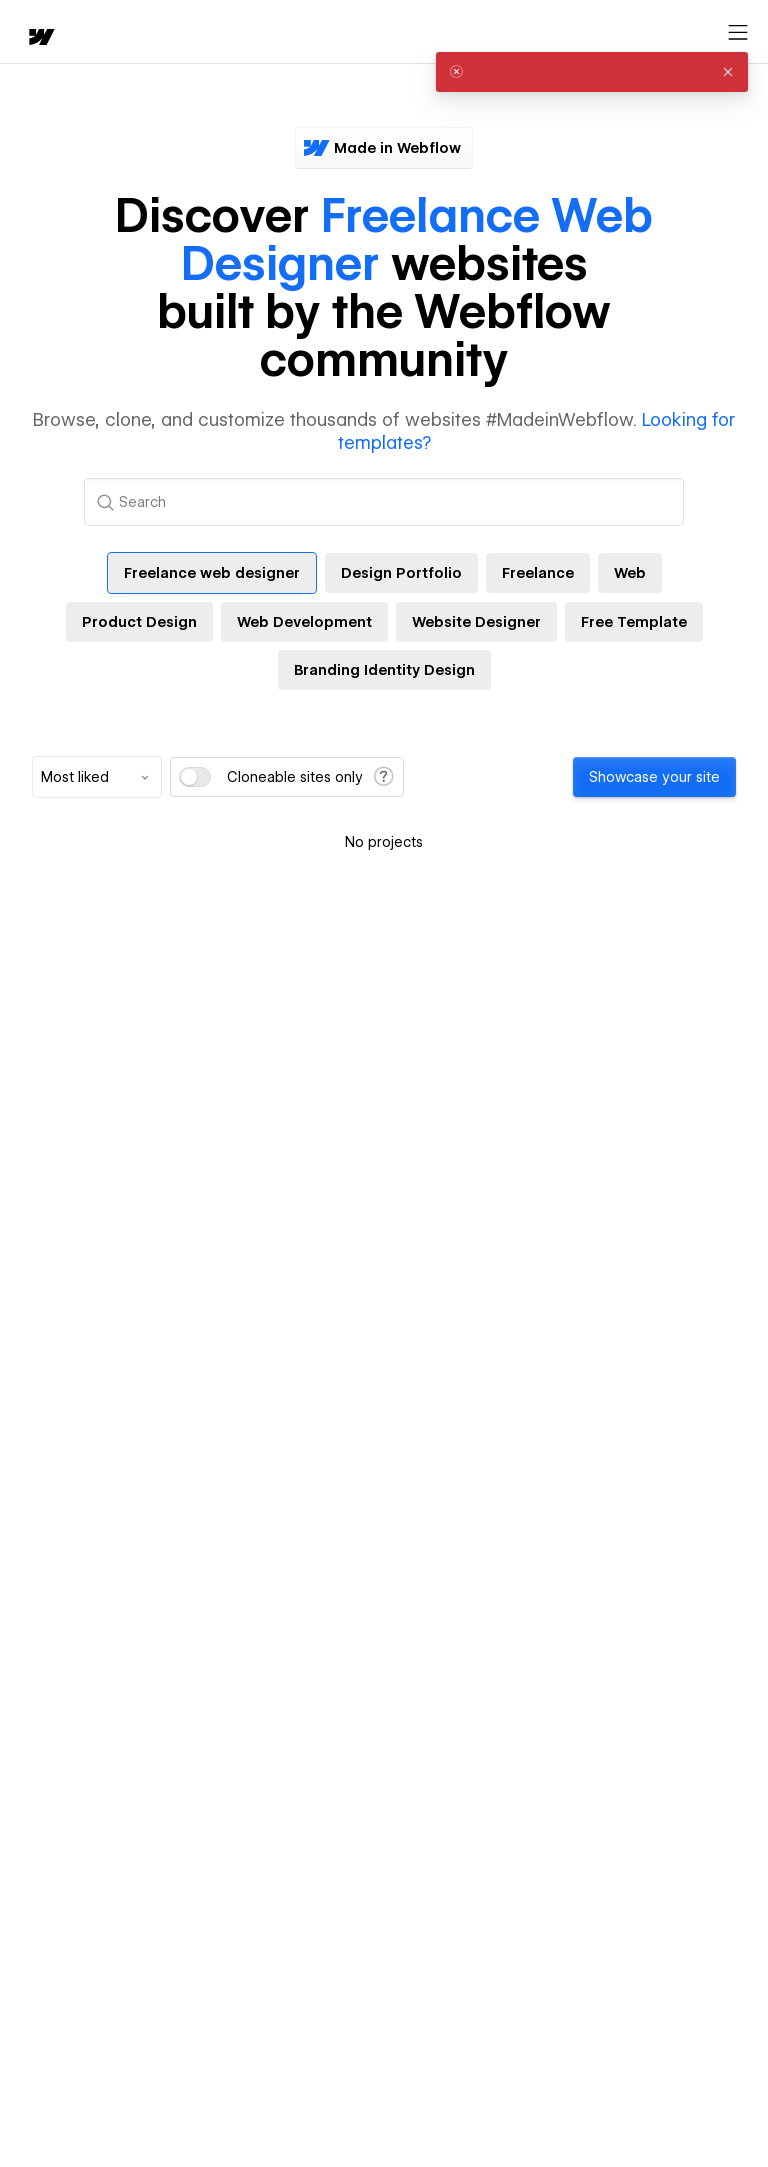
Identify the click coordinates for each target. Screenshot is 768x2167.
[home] (40, 38)
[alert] (592, 72)
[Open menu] (738, 33)
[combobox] (97, 777)
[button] (728, 72)
